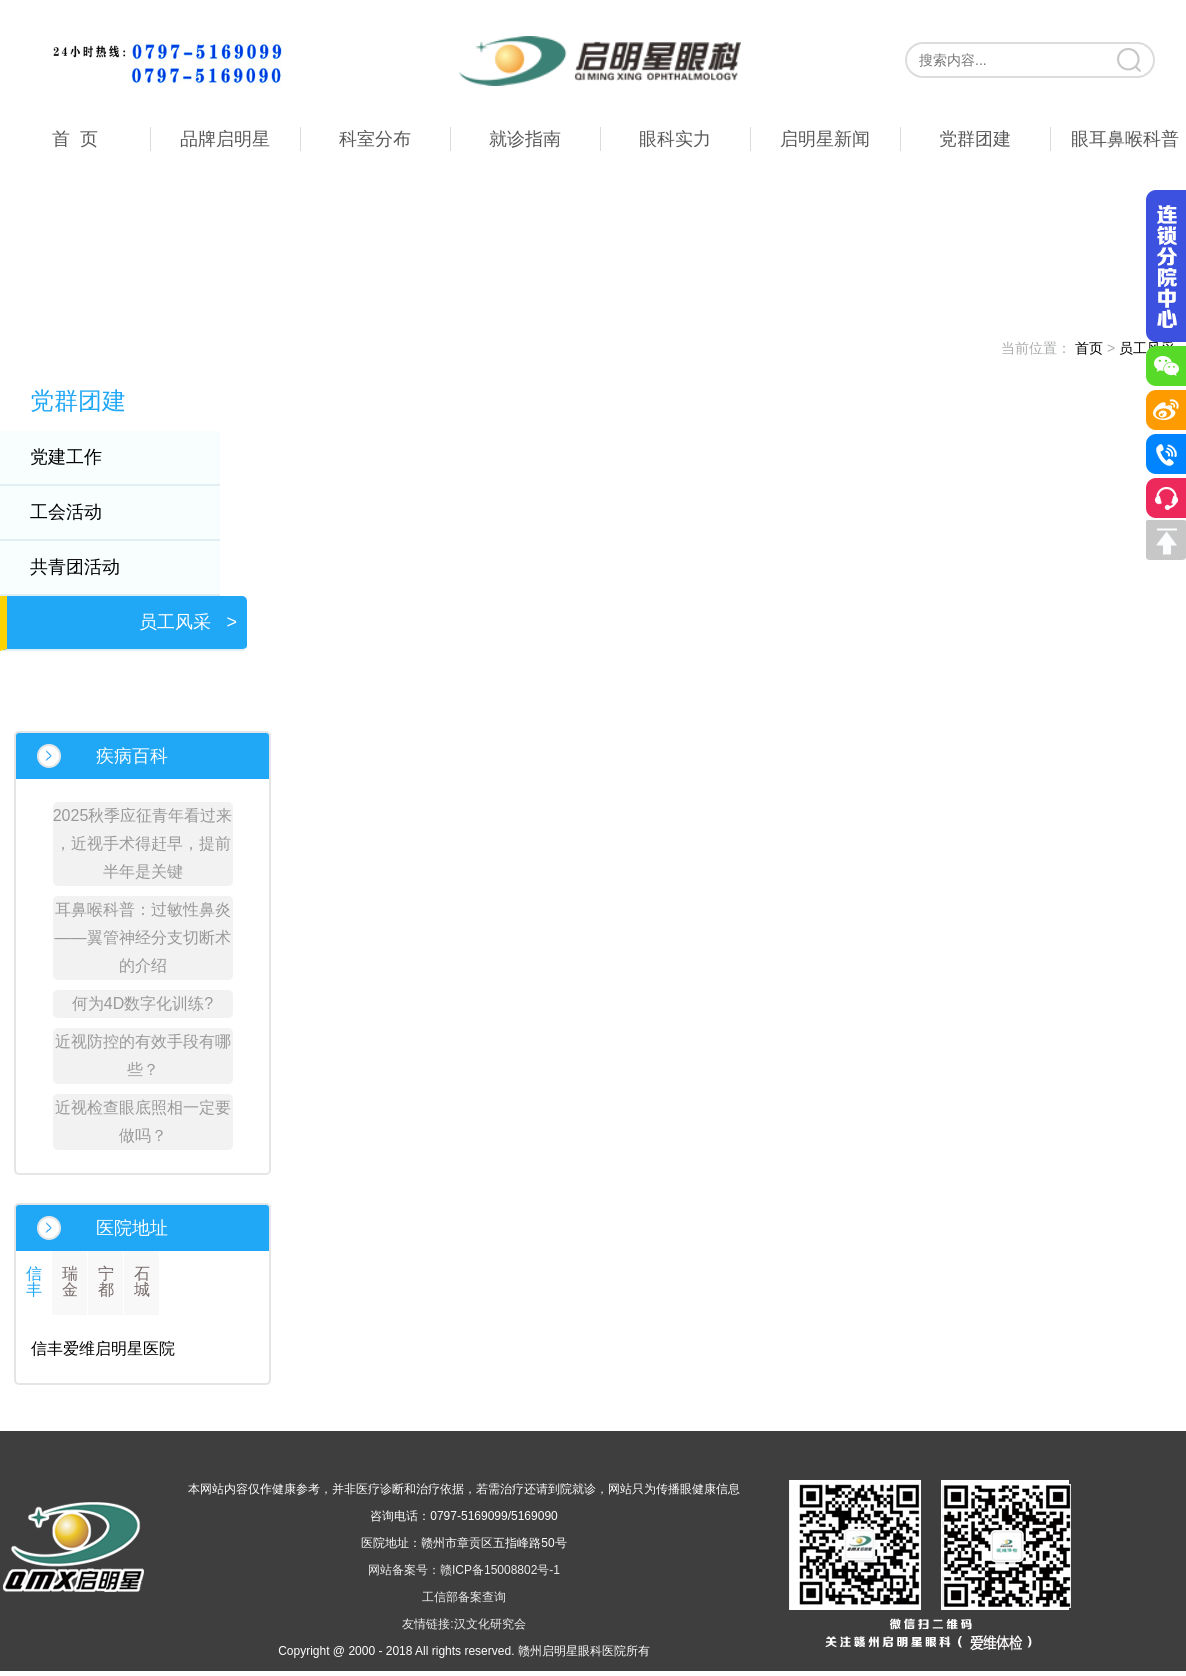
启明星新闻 (825, 139)
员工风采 (188, 622)
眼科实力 (675, 139)
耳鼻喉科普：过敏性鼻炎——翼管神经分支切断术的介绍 (143, 937)
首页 (1089, 348)
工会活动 (79, 512)
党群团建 (975, 139)
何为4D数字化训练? (142, 1003)
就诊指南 (525, 139)
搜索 (1131, 60)
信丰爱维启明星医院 (103, 1348)
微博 (1166, 410)
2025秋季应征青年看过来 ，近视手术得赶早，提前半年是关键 (143, 843)
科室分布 (375, 139)
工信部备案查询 (464, 1597)
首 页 (75, 139)
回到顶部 (1166, 540)
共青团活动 (88, 567)
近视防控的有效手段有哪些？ (143, 1055)
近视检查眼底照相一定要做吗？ (143, 1121)
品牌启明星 (225, 139)
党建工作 (79, 457)
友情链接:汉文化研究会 (463, 1624)
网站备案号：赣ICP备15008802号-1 (464, 1570)
